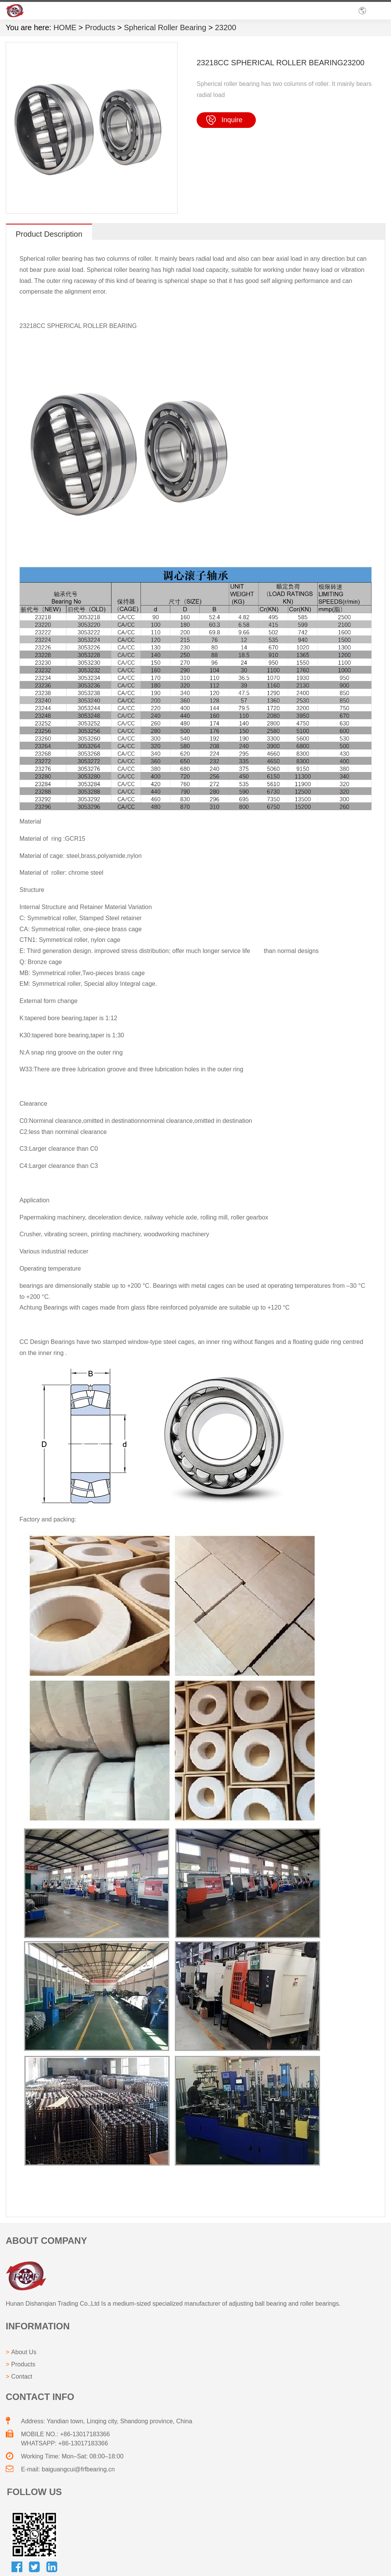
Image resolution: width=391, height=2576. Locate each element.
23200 (225, 27)
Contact (21, 2376)
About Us (23, 2352)
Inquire (231, 120)
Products (100, 27)
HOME (64, 27)
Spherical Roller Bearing (165, 27)
